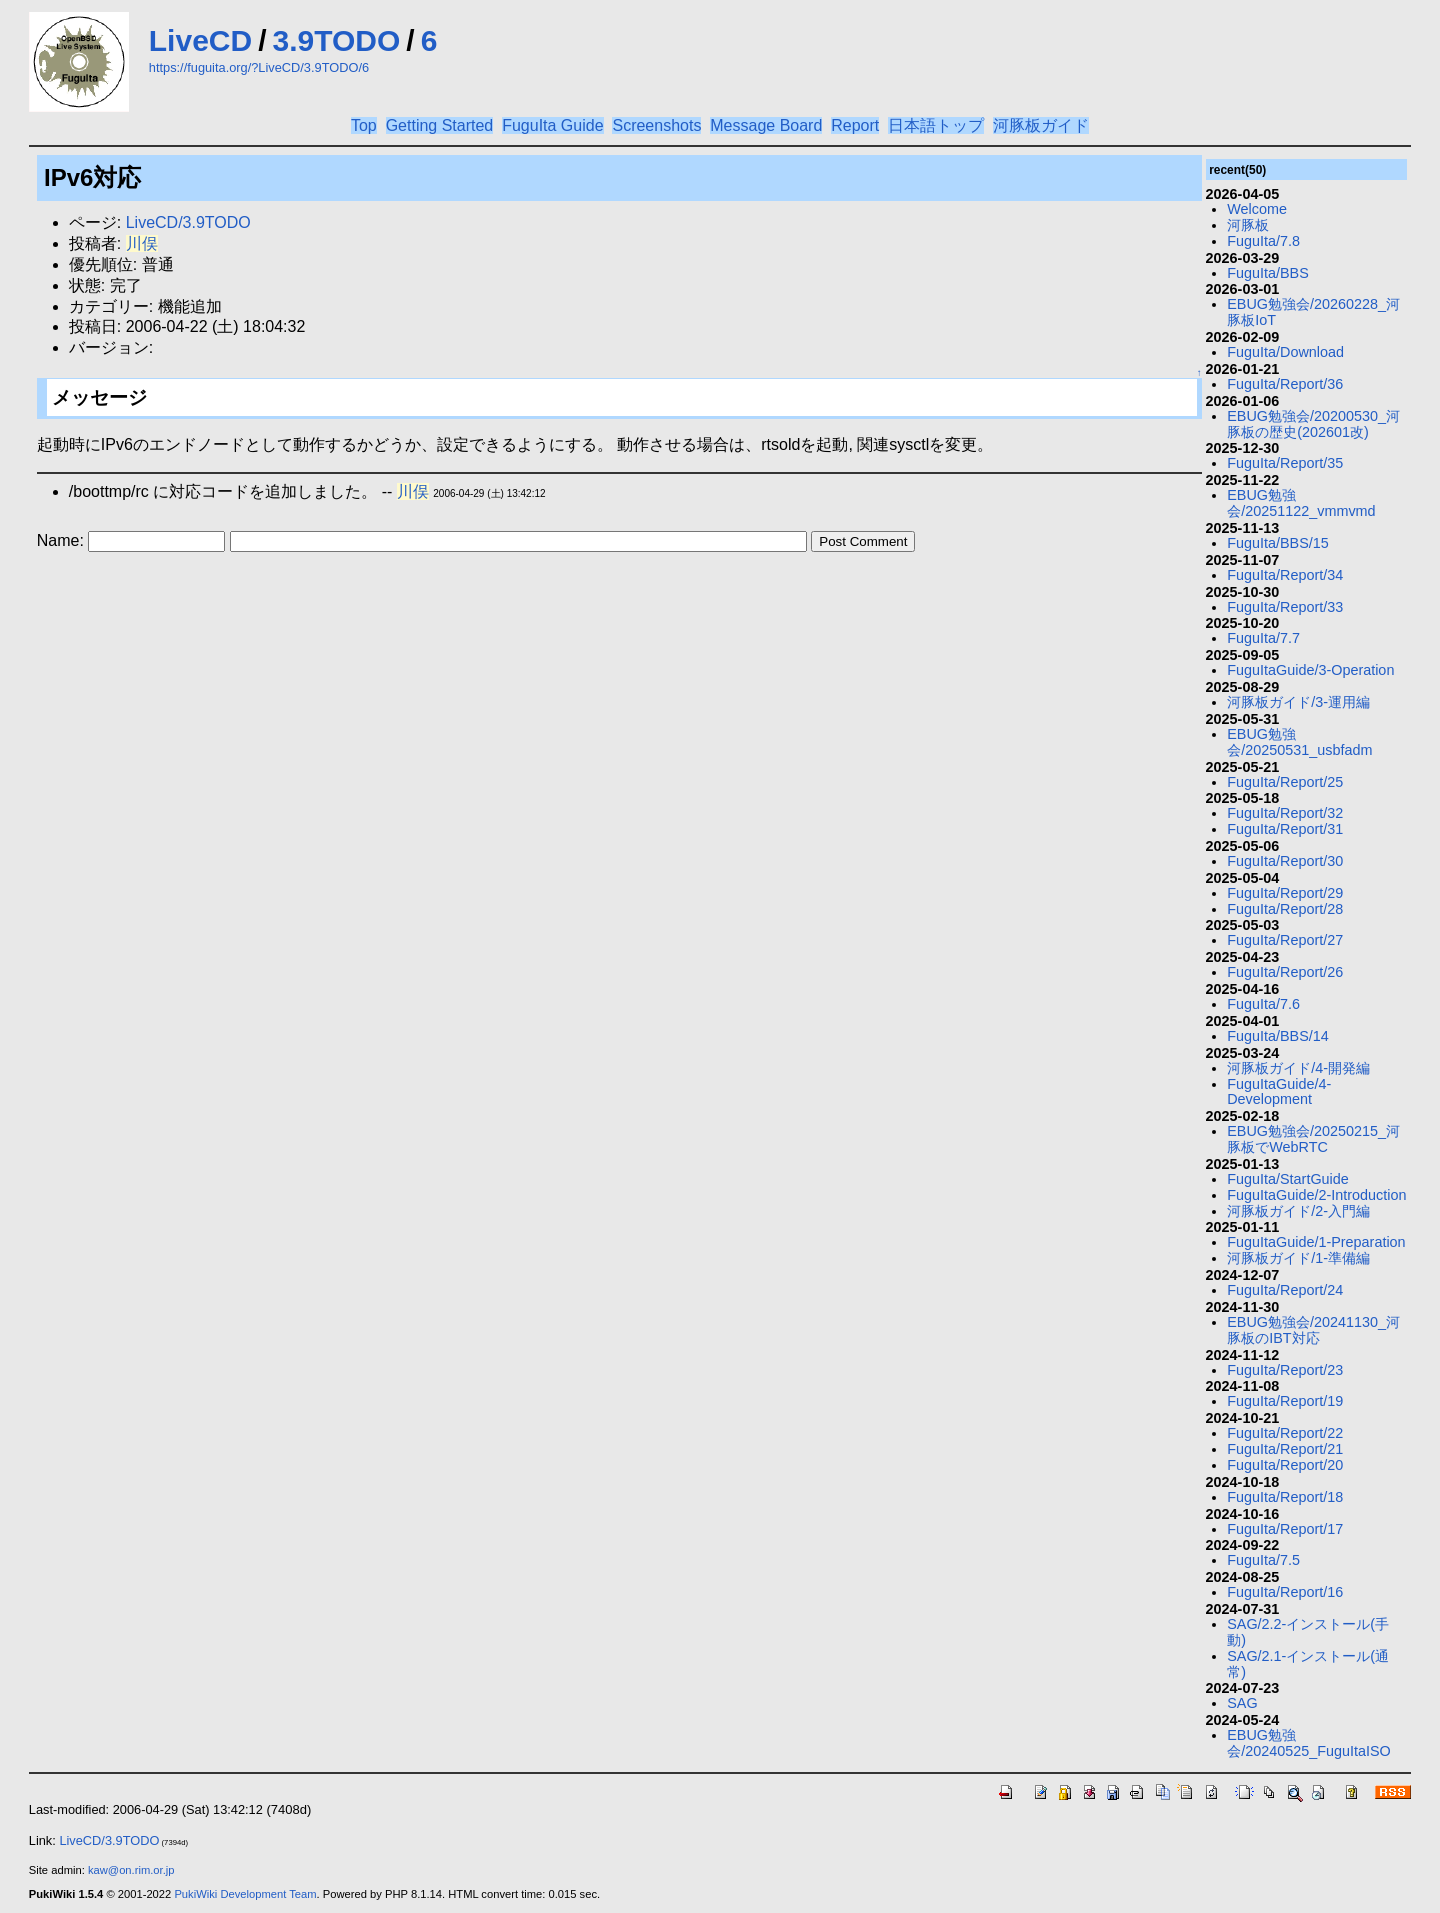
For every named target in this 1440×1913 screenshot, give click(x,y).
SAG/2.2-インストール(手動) (1308, 1632)
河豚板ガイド (1041, 125)
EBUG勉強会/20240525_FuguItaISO (1309, 1743)
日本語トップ (936, 125)
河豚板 (1248, 225)
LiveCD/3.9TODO (188, 222)
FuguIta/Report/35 (1285, 463)
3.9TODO (337, 40)
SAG (1242, 1703)
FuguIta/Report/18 (1285, 1497)
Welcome (1257, 209)
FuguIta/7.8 (1263, 241)
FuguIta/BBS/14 (1278, 1036)
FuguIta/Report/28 (1285, 909)
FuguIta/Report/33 (1285, 607)
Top (364, 125)
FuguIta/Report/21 (1285, 1449)
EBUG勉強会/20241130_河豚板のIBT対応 (1313, 1330)
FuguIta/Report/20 (1285, 1465)
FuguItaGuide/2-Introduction (1316, 1195)
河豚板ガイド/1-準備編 (1298, 1258)
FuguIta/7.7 (1263, 638)
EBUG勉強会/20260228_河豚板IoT (1313, 312)
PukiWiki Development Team (245, 1894)
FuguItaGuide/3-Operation (1310, 670)
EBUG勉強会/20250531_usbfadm (1299, 742)
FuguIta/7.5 (1263, 1560)
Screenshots (656, 125)
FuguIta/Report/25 (1285, 782)
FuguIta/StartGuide (1288, 1179)
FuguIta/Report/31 (1285, 829)
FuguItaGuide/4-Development (1279, 1092)
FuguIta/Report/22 (1285, 1433)
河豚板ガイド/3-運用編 (1298, 702)
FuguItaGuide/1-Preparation (1316, 1242)
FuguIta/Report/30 (1285, 861)
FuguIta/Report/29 (1285, 893)
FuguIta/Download (1285, 352)
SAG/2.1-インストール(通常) (1308, 1664)
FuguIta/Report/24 (1285, 1290)
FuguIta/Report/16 (1285, 1592)
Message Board (766, 125)
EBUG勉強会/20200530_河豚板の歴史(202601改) (1313, 424)
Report (855, 125)
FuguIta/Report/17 (1285, 1529)
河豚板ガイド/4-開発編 (1298, 1068)
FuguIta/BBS (1268, 273)
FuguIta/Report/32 (1285, 813)
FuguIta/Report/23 (1285, 1370)
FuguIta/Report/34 (1285, 575)
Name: (63, 540)
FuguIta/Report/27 (1285, 940)
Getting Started (440, 125)
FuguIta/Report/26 (1285, 972)
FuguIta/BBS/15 (1278, 543)
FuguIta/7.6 (1263, 1004)
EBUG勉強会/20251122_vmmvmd (1301, 503)
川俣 (142, 243)
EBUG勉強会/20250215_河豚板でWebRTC (1313, 1139)
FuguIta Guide (552, 125)
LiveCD (200, 40)
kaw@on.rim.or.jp (131, 1870)
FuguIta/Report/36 (1285, 384)
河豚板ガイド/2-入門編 (1298, 1211)
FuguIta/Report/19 (1285, 1401)
